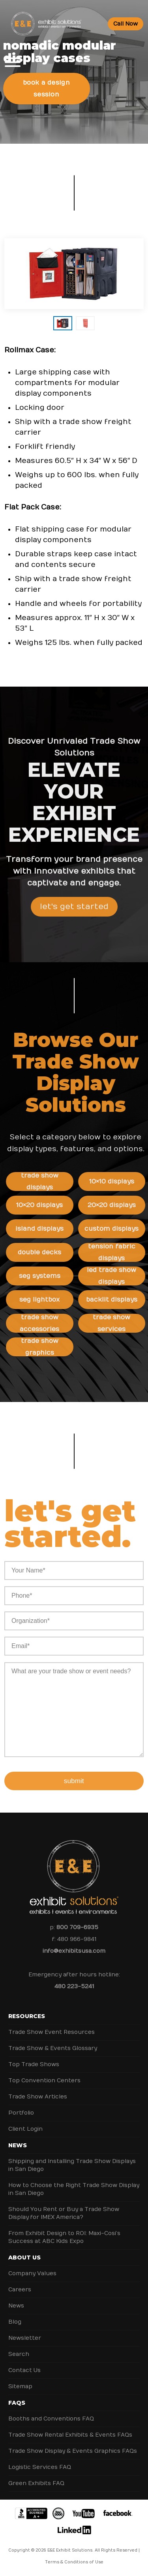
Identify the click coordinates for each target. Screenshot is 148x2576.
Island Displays (45, 1228)
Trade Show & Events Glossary (52, 2048)
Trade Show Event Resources (51, 2032)
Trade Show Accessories (45, 1323)
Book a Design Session (46, 88)
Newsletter (24, 2338)
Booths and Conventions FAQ (51, 2418)
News (17, 2145)
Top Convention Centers (44, 2080)
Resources (26, 2016)
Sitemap (20, 2386)
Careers (19, 2289)
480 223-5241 (74, 1986)
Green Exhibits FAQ (36, 2483)
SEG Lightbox (45, 1299)
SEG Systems (45, 1276)
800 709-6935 (77, 1927)
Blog (14, 2322)
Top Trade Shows (33, 2064)
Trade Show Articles (37, 2096)
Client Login (25, 2129)
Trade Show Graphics (45, 1346)
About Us (24, 2257)
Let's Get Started (74, 912)
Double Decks (45, 1252)
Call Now (125, 23)
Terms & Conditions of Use (74, 2562)
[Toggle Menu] (13, 62)
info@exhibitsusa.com (74, 1951)
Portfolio (21, 2112)
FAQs (16, 2402)
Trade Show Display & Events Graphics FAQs (72, 2451)
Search (18, 2354)
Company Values (32, 2273)
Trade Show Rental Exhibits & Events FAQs (70, 2435)
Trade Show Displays (45, 1181)
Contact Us (24, 2370)
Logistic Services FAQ (39, 2467)
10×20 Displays (45, 1205)
